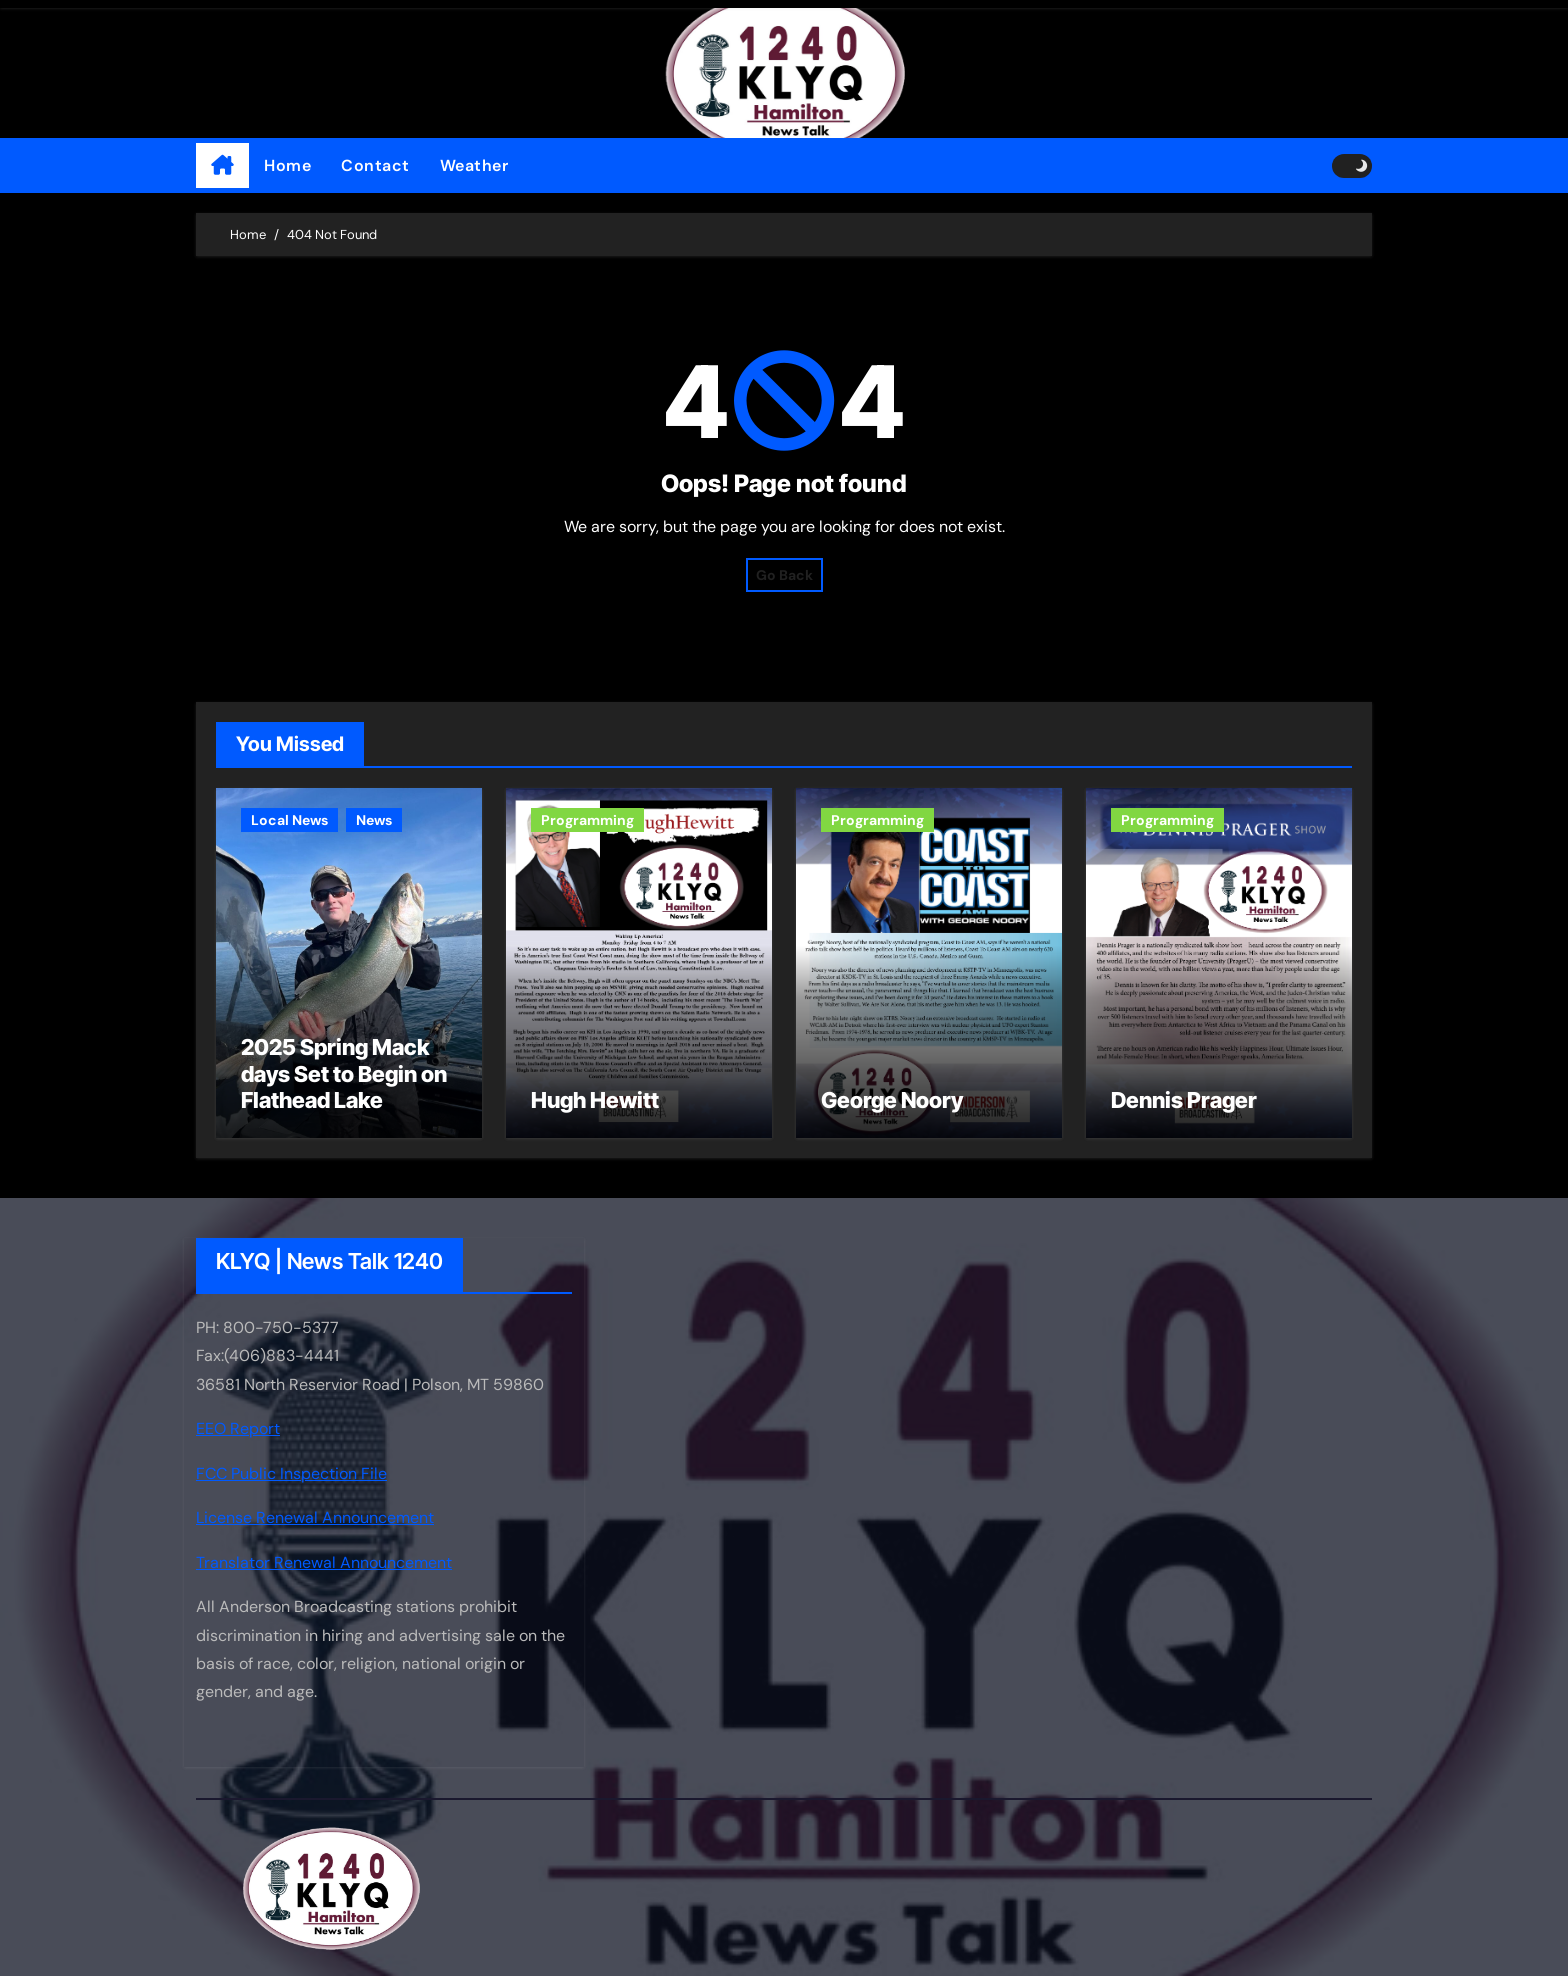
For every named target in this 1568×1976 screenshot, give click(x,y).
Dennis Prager (1184, 1100)
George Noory (892, 1100)
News (374, 820)
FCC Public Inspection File (291, 1473)
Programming (587, 820)
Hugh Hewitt (595, 1100)
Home (287, 165)
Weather (474, 165)
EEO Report (238, 1429)
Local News (289, 820)
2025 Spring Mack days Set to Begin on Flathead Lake (344, 1073)
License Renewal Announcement (315, 1517)
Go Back (784, 575)
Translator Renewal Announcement (324, 1562)
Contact (375, 165)
